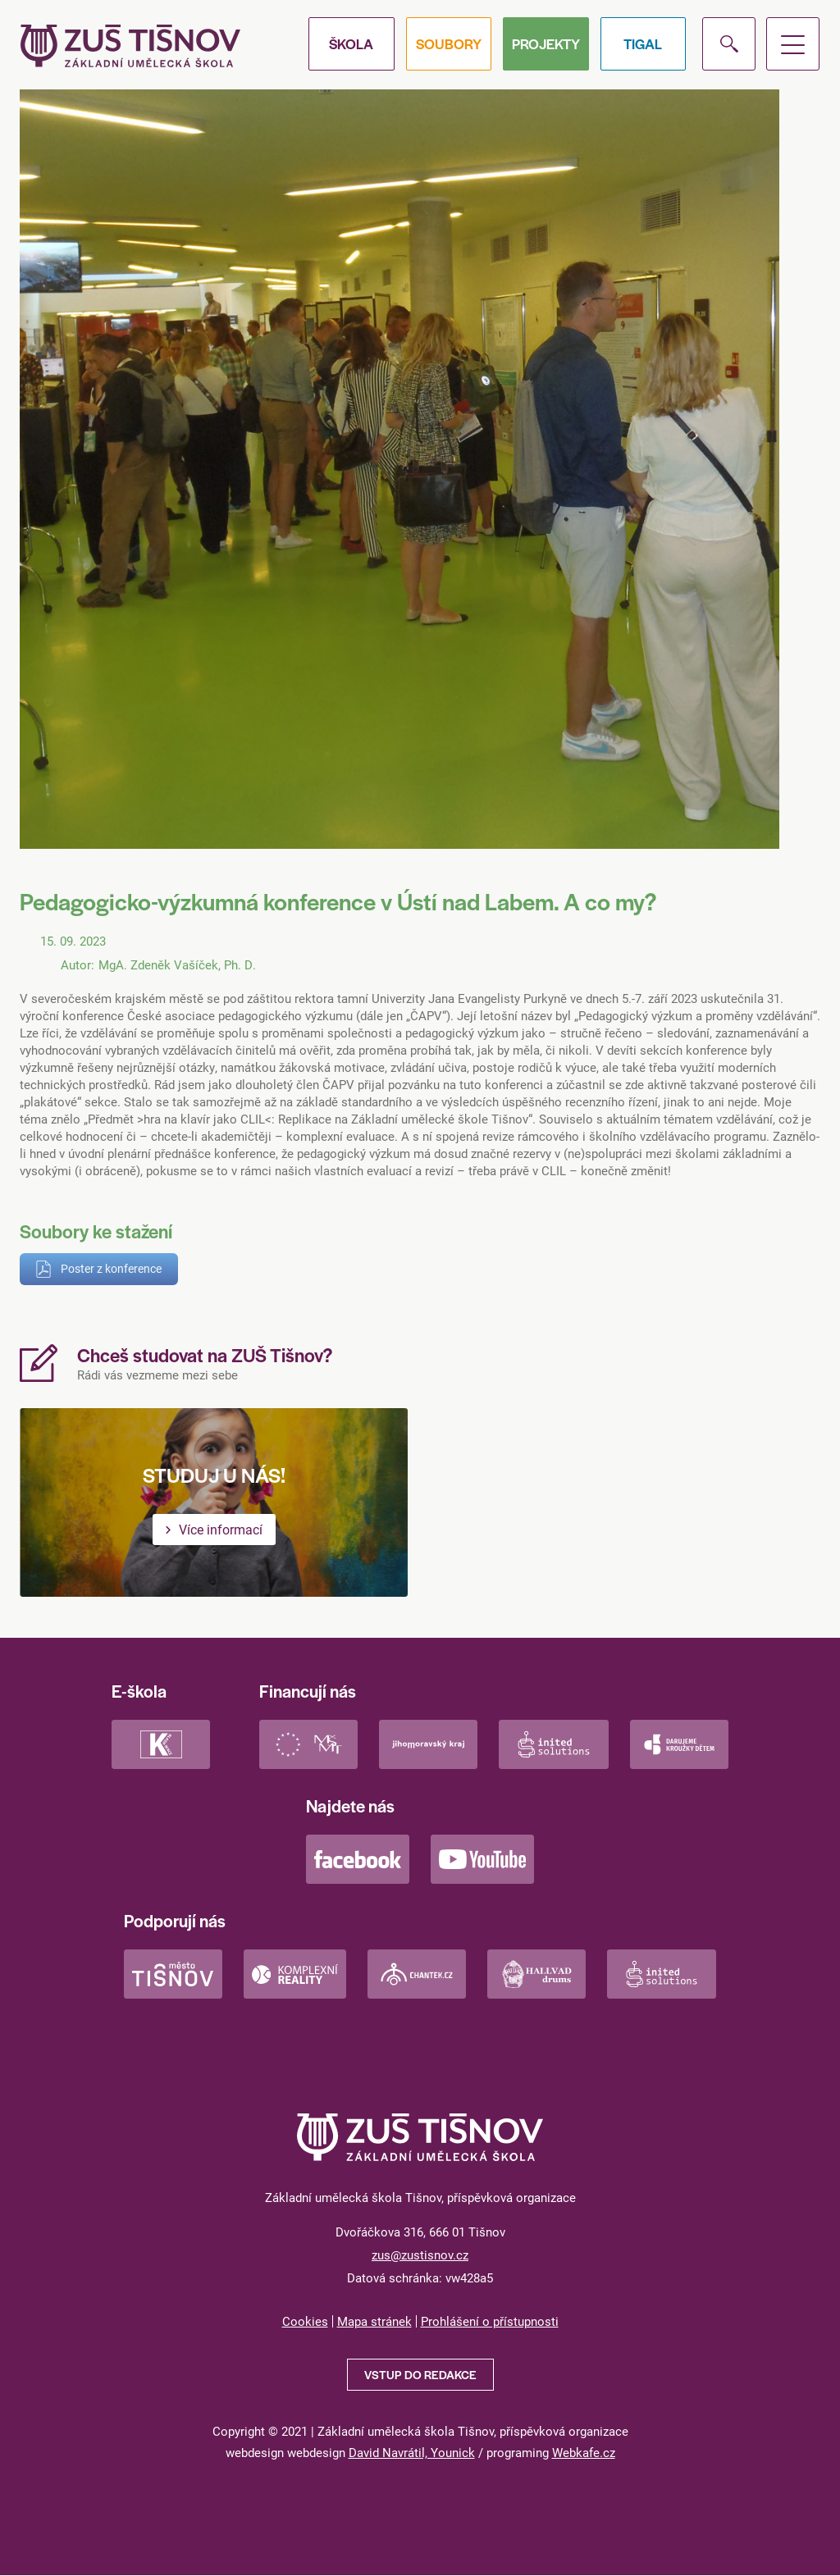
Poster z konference (111, 1268)
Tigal (642, 43)
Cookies (305, 2321)
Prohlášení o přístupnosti (490, 2321)
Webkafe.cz (583, 2452)
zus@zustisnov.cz (420, 2254)
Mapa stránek (374, 2321)
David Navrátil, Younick (412, 2452)
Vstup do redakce (420, 2374)
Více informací (220, 1529)
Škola (351, 43)
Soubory (449, 43)
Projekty (546, 43)
